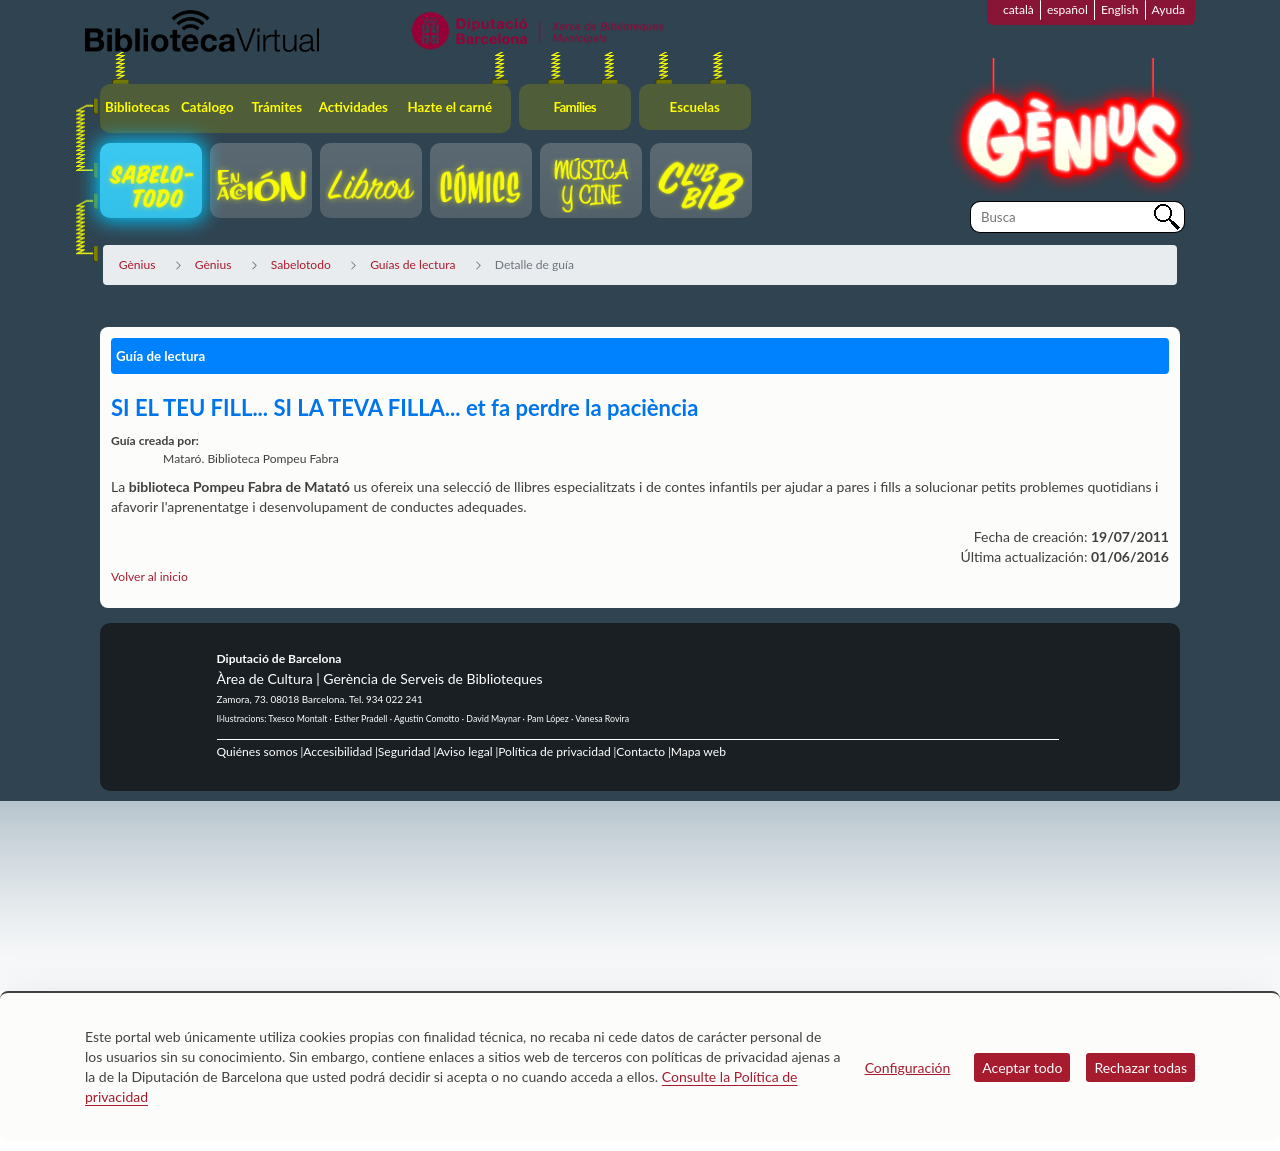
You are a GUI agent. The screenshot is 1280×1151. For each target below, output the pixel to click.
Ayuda (1168, 9)
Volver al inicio (149, 576)
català (1018, 9)
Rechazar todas (1140, 1067)
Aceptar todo (1022, 1067)
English (1120, 9)
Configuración (908, 1067)
